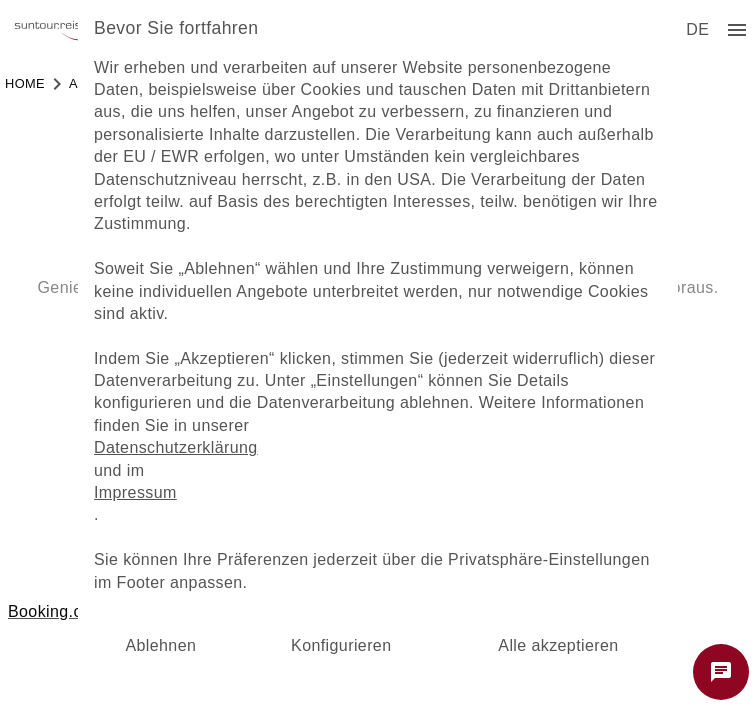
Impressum (135, 492)
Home (25, 83)
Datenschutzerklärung (176, 447)
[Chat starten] (721, 672)
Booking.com (56, 611)
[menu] (697, 30)
